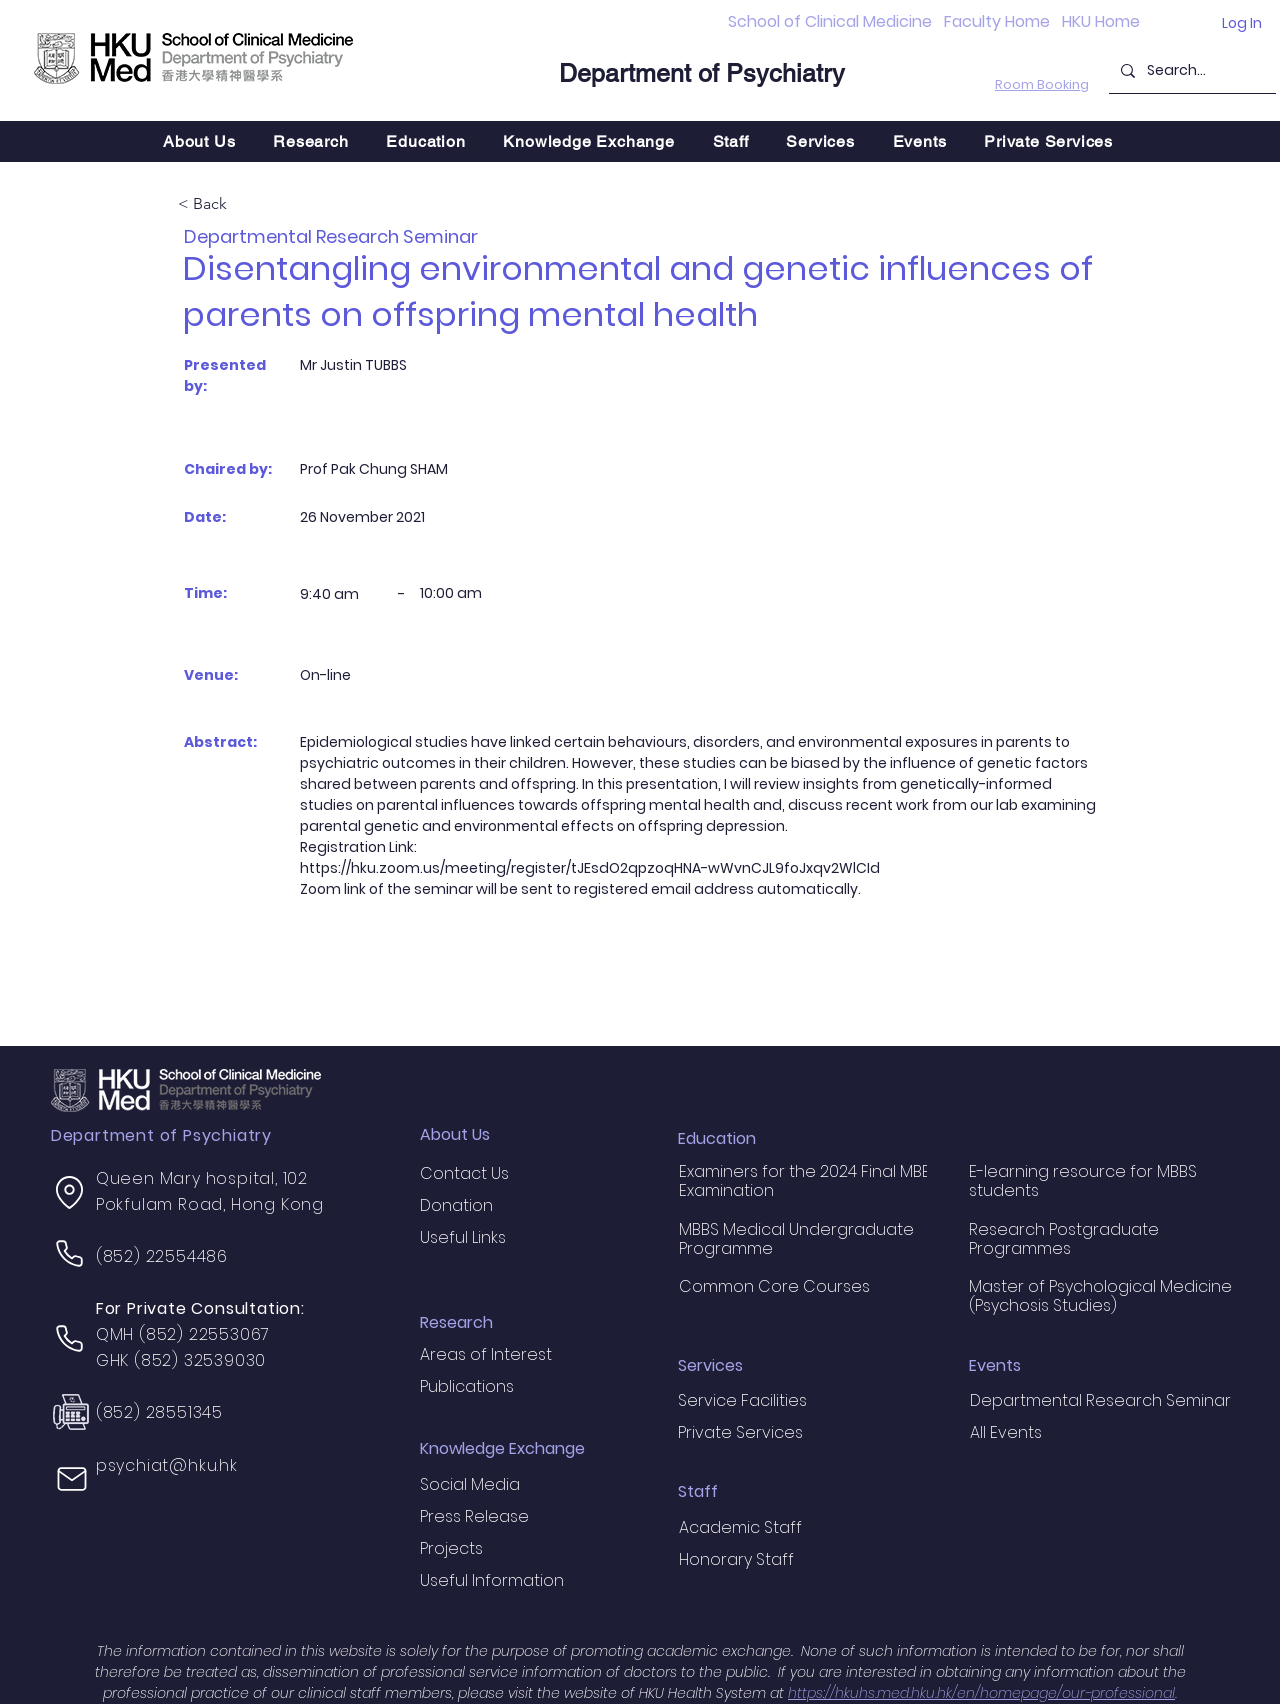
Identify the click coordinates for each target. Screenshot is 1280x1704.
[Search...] (1190, 70)
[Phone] (70, 1254)
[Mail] (72, 1479)
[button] (310, 141)
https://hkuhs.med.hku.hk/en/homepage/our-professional (981, 1693)
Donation (456, 1205)
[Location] (70, 1193)
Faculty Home (997, 21)
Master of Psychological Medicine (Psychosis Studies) (1100, 1296)
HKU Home (1101, 21)
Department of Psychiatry (702, 73)
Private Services (740, 1432)
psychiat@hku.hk (167, 1465)
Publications (467, 1386)
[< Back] (244, 205)
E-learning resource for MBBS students (1083, 1181)
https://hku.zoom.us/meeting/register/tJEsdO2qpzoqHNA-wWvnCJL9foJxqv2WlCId (590, 868)
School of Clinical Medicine (830, 21)
